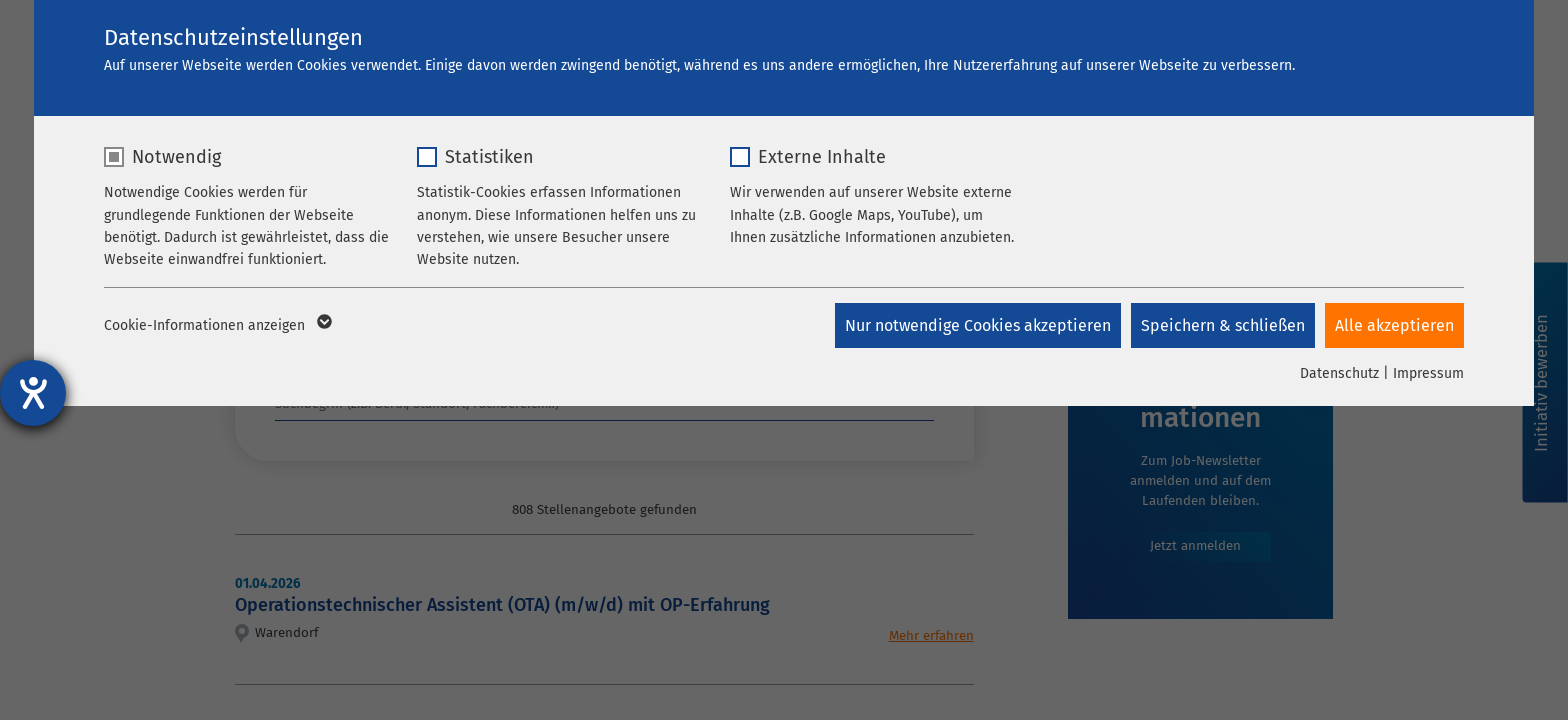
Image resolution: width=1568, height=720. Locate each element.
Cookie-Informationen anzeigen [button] (216, 326)
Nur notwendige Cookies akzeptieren (978, 325)
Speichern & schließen (1223, 325)
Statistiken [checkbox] (489, 157)
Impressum (1428, 373)
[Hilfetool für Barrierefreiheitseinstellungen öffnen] (33, 393)
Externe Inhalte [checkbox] (822, 157)
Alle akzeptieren (1394, 325)
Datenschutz (1339, 373)
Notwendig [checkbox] (176, 157)
